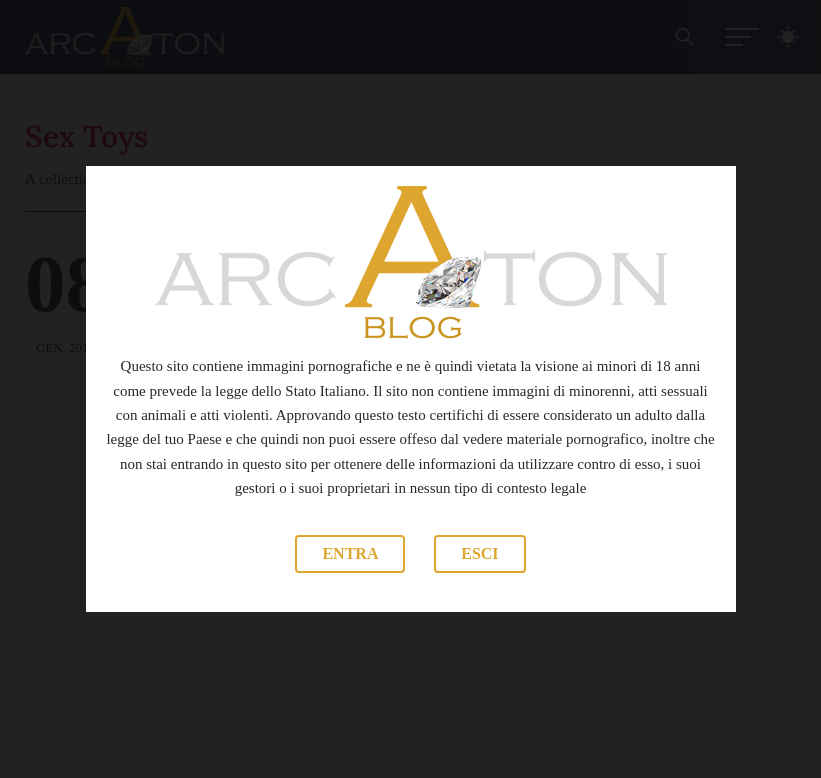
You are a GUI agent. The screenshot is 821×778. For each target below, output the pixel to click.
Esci (479, 553)
